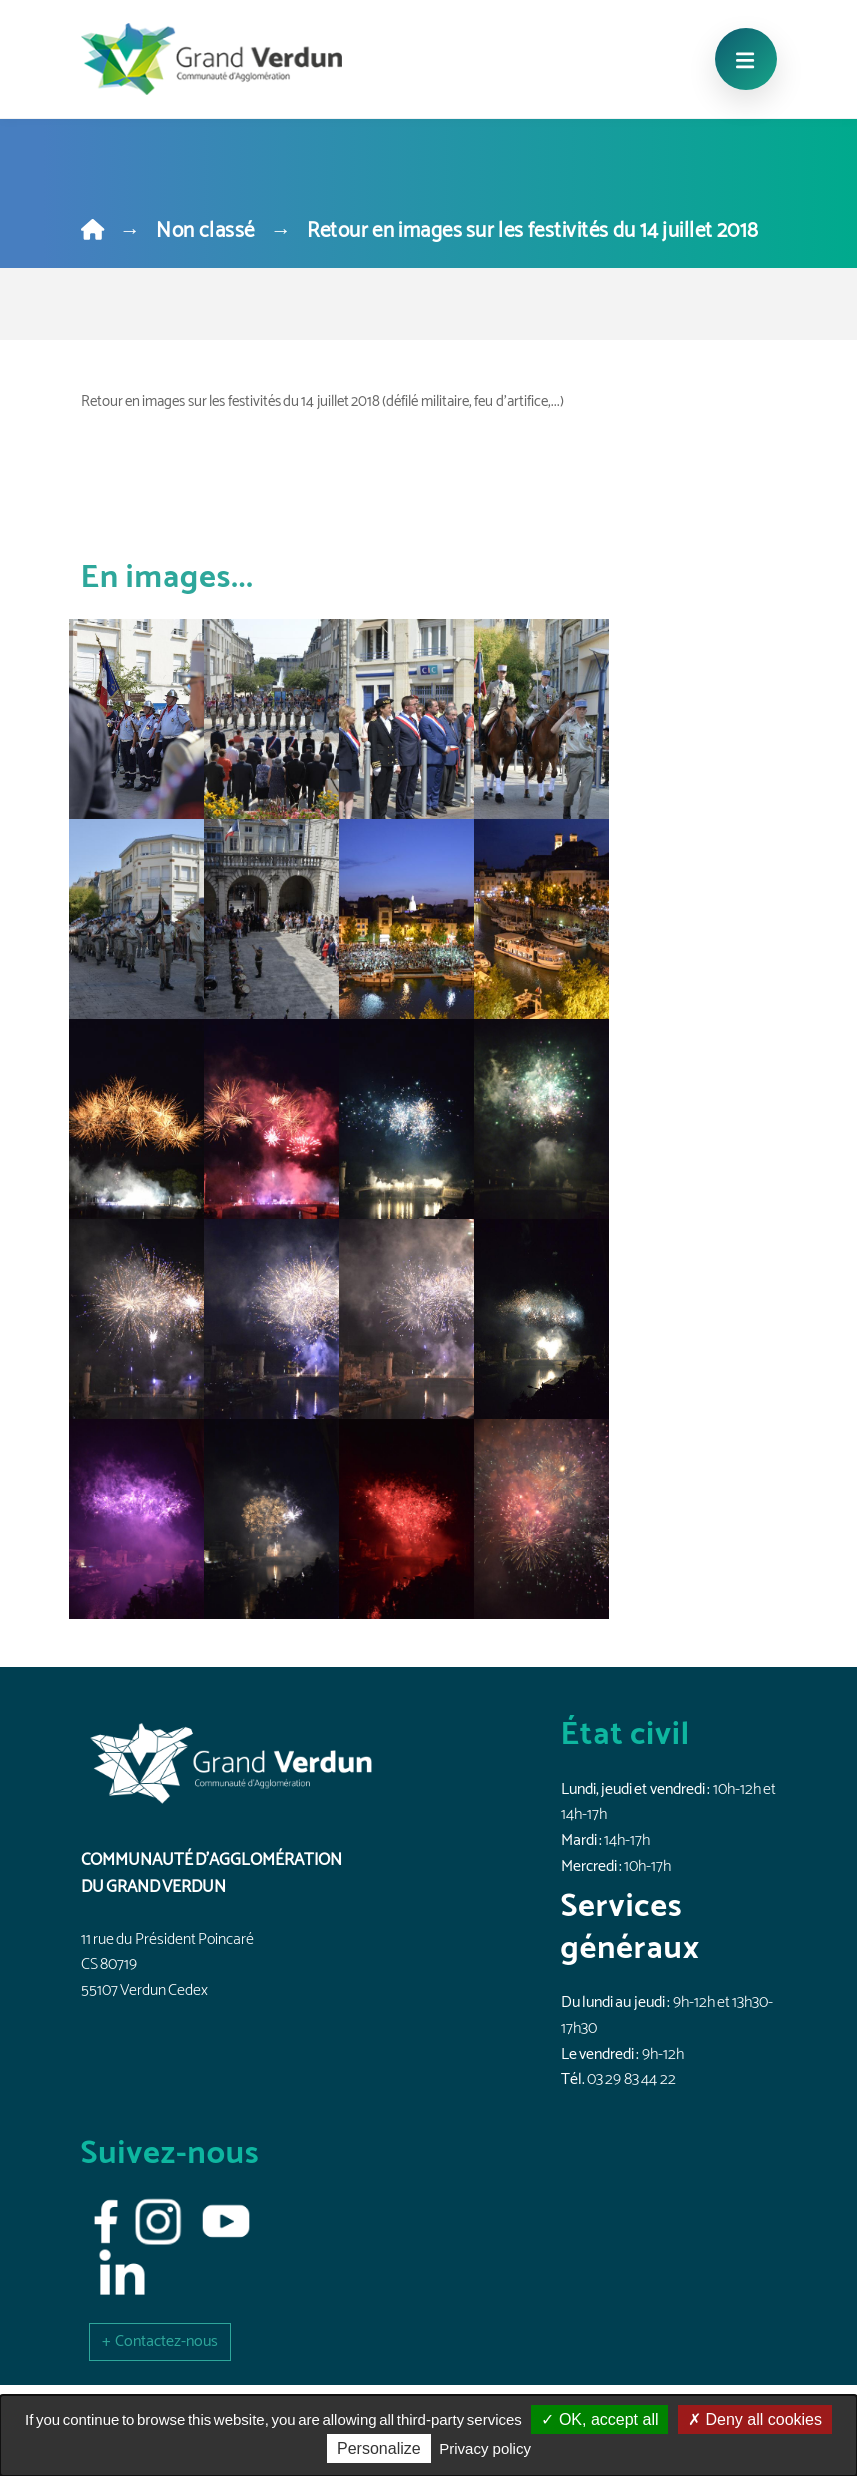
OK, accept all (599, 2419)
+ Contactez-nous (160, 2341)
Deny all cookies (755, 2419)
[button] (160, 2341)
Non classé (205, 231)
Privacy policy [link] (485, 2448)
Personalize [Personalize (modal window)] (379, 2448)
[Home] (92, 231)
